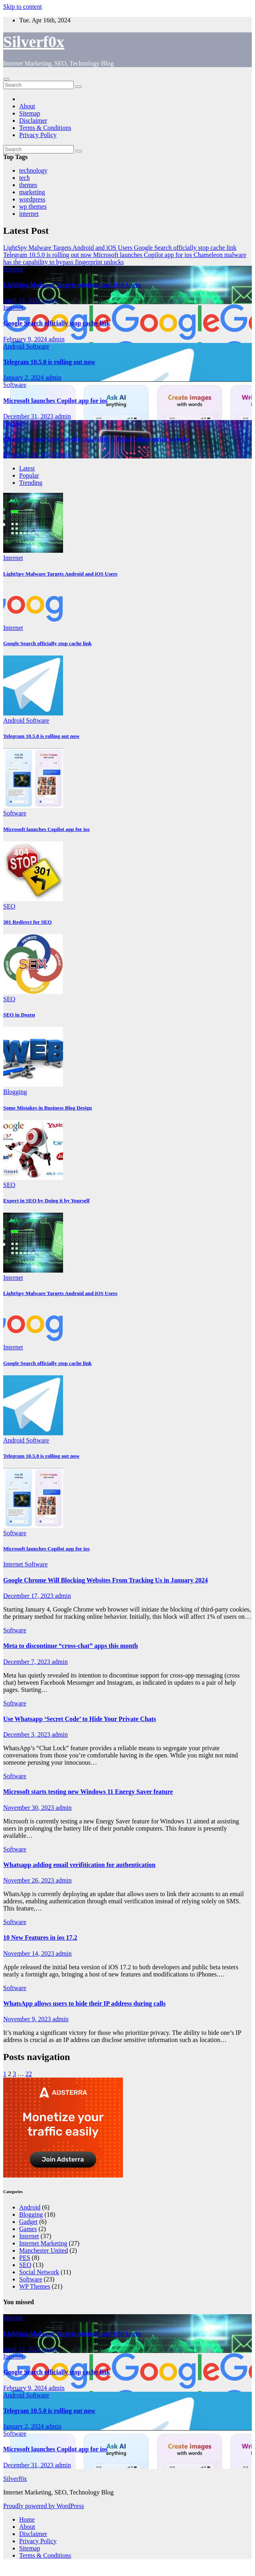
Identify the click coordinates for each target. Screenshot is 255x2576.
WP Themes (34, 2286)
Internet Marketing (43, 2243)
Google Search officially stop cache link (56, 323)
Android (14, 346)
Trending (30, 482)
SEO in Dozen (19, 1015)
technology (33, 170)
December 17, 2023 (29, 1595)
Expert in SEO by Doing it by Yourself (46, 1200)
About (27, 106)
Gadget (28, 2221)
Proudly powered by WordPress (43, 2505)
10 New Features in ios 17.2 (40, 1937)
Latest (27, 468)
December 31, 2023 (29, 416)
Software (37, 346)
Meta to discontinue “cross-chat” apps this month (70, 1645)
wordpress (32, 199)
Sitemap (29, 113)
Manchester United (43, 2250)
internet (29, 213)
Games (28, 2228)
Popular (29, 475)
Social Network (39, 2272)
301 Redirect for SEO (27, 922)
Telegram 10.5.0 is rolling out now (49, 362)
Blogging (15, 1091)
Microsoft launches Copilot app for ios (55, 400)
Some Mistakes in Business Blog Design (47, 1108)
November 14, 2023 (29, 1953)
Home (27, 2519)
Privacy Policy (38, 134)
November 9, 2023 (28, 2019)
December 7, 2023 (27, 1661)
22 (29, 2073)
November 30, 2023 (29, 1807)
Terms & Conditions (45, 127)
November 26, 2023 (29, 1880)
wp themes (33, 206)
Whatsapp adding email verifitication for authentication (79, 1864)
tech (24, 177)
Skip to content (22, 6)
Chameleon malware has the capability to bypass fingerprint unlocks (96, 439)
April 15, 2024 (22, 300)
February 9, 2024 (26, 339)
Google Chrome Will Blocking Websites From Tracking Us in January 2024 (105, 1580)
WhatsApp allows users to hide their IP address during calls (84, 2003)
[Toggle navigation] (6, 79)
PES (24, 2257)
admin (50, 300)
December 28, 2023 (29, 454)
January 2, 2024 (24, 377)
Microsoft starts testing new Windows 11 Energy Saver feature (88, 1791)
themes (28, 184)
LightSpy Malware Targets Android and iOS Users (72, 284)
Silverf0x (33, 42)
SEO (9, 906)
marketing (32, 192)
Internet (13, 269)
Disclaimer (33, 120)
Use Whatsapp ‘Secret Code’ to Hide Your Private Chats (79, 1718)
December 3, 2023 (27, 1734)
